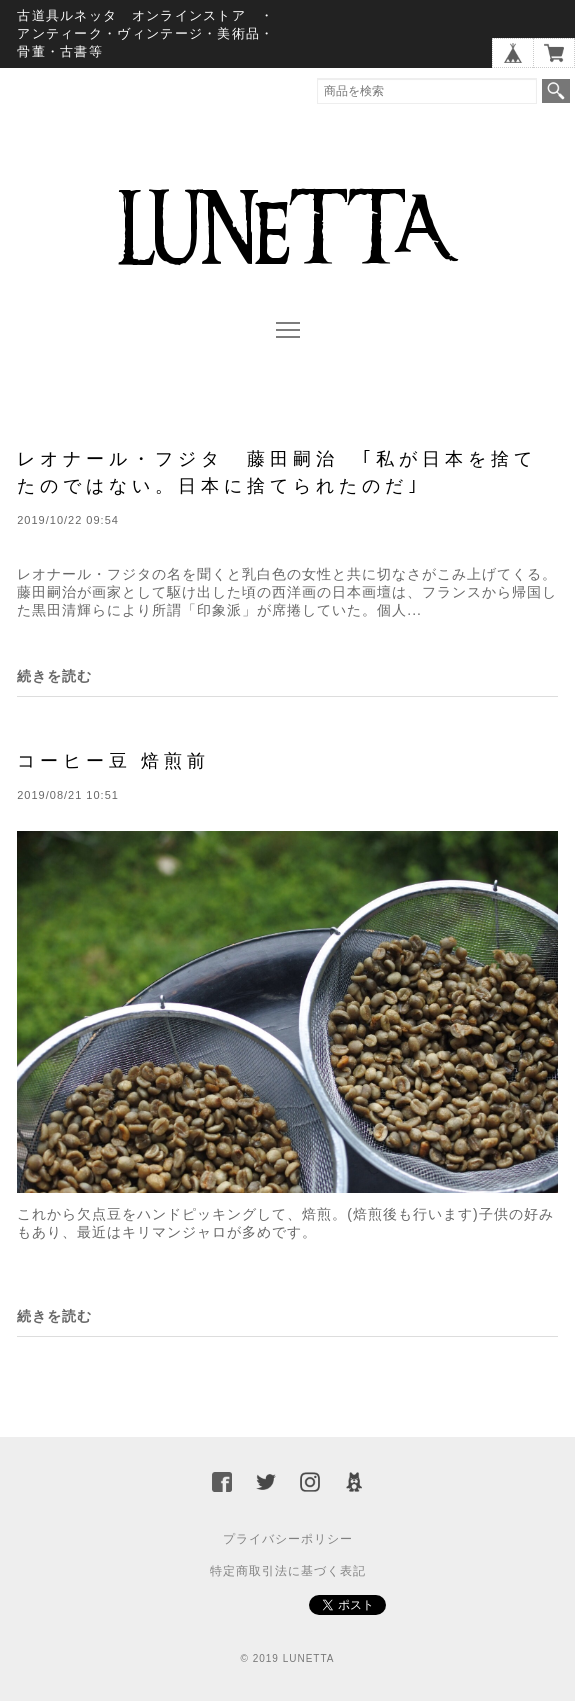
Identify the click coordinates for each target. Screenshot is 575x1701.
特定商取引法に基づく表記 (288, 1571)
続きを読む (54, 676)
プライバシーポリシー (288, 1539)
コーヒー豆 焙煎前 (113, 760)
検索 (556, 91)
